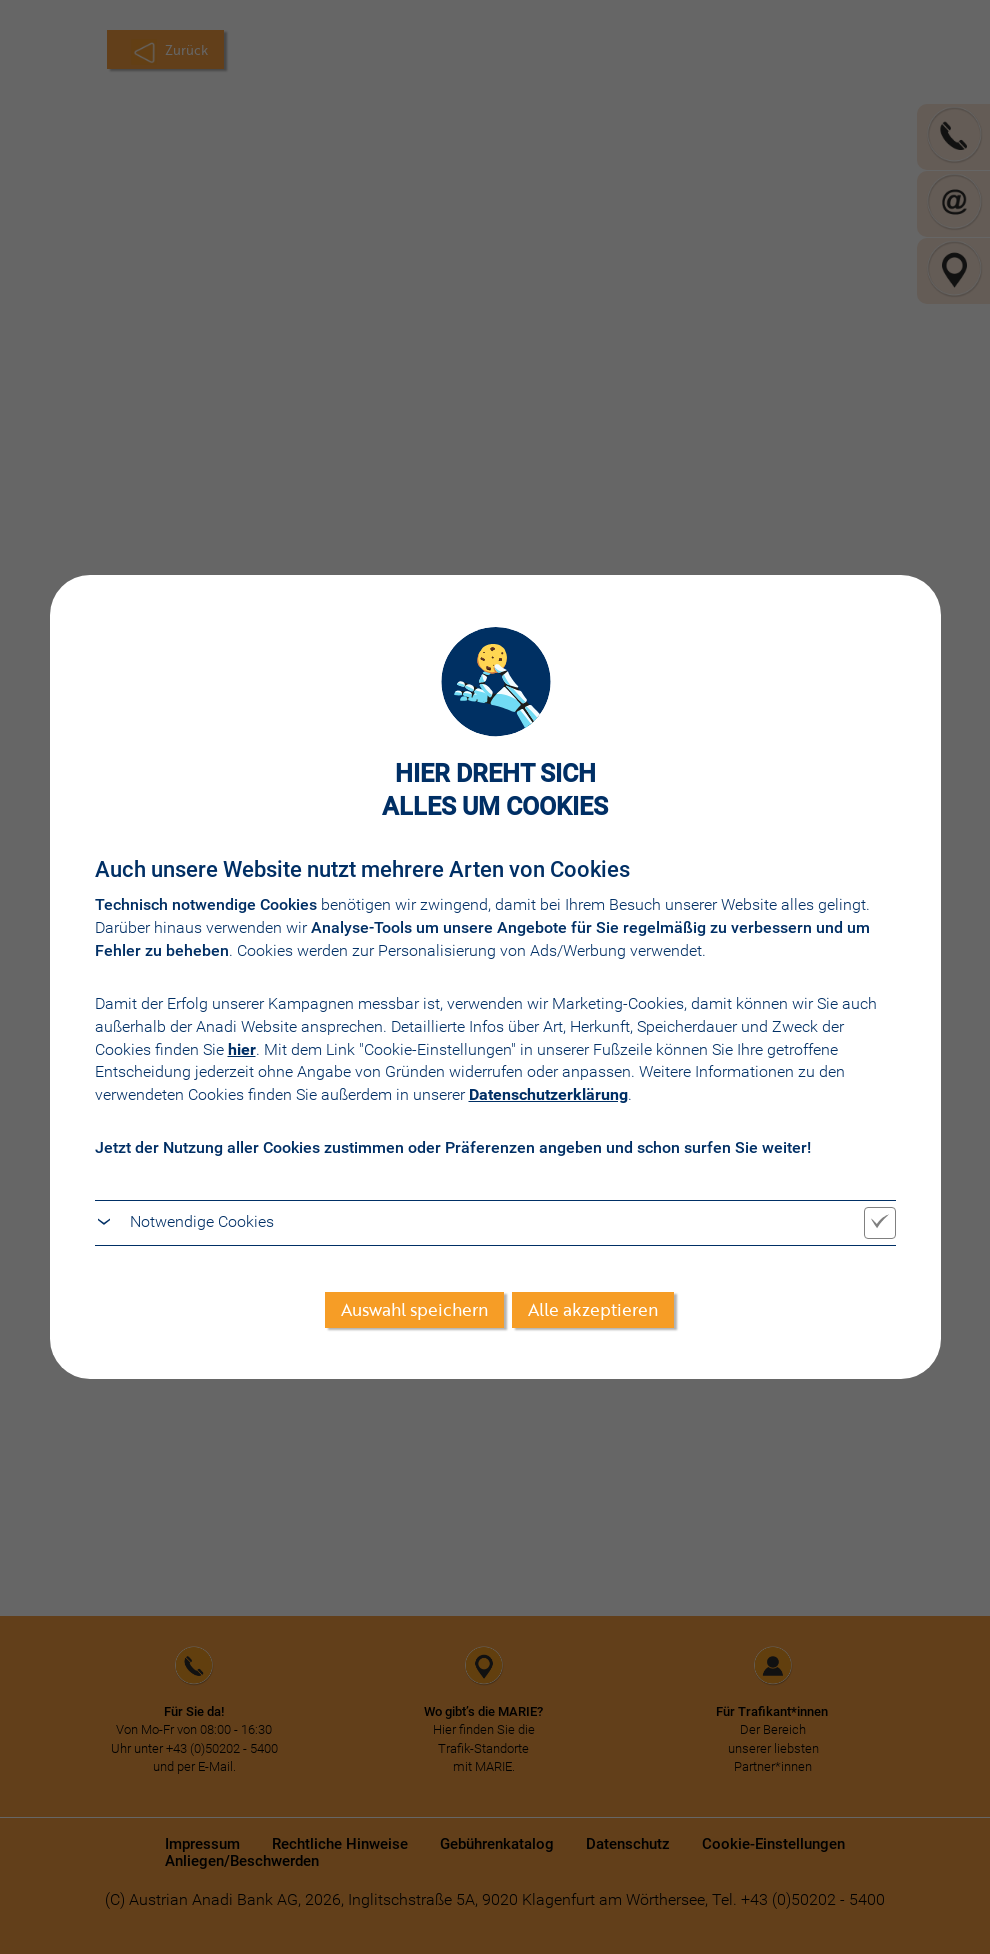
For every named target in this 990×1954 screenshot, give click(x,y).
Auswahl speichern (414, 1309)
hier (242, 1049)
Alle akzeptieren (593, 1309)
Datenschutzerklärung (548, 1094)
